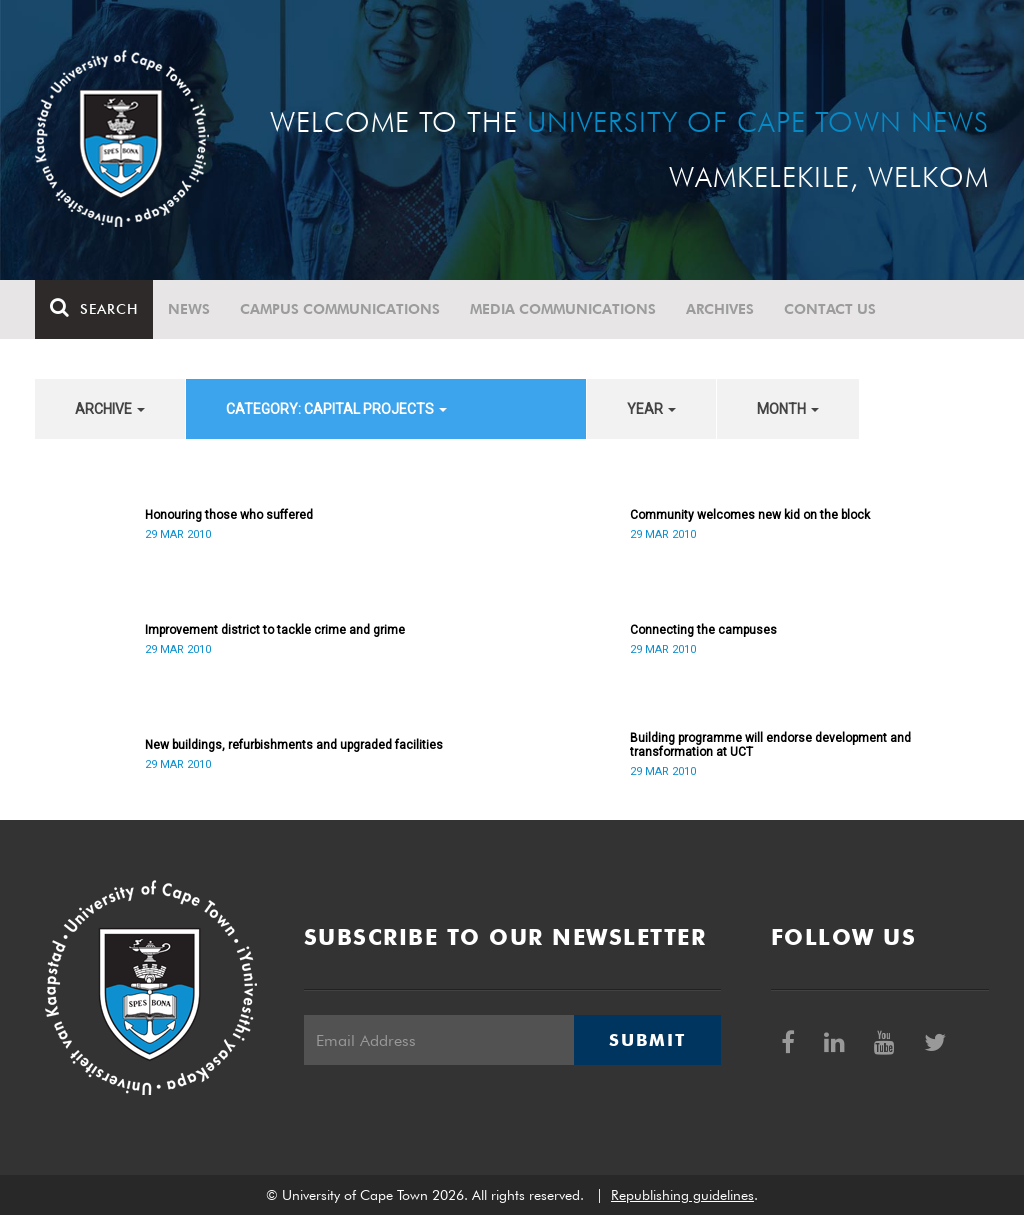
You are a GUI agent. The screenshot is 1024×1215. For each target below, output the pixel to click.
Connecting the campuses (703, 630)
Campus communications (340, 309)
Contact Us (830, 309)
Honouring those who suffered (229, 515)
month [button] (788, 409)
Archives (720, 309)
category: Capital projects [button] (336, 409)
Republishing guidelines (682, 1195)
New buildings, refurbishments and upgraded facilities (294, 745)
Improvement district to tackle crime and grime (275, 630)
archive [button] (110, 409)
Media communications (563, 309)
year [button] (651, 409)
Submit (647, 1040)
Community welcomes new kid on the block (750, 515)
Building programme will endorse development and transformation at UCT (770, 745)
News (189, 309)
